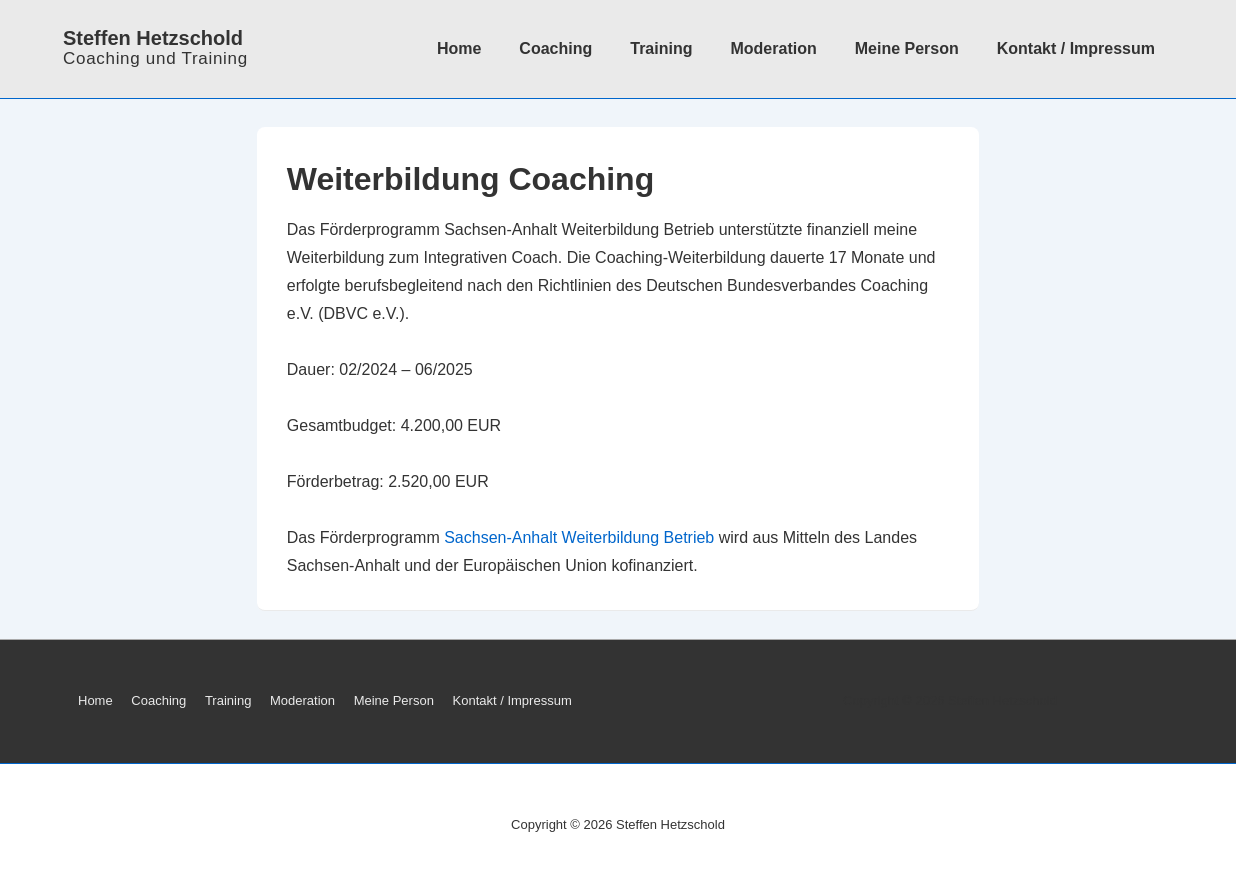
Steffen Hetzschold (153, 38)
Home (459, 48)
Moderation (773, 48)
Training (661, 48)
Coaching (555, 48)
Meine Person (907, 48)
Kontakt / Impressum (1076, 48)
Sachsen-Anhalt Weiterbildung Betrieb (579, 537)
